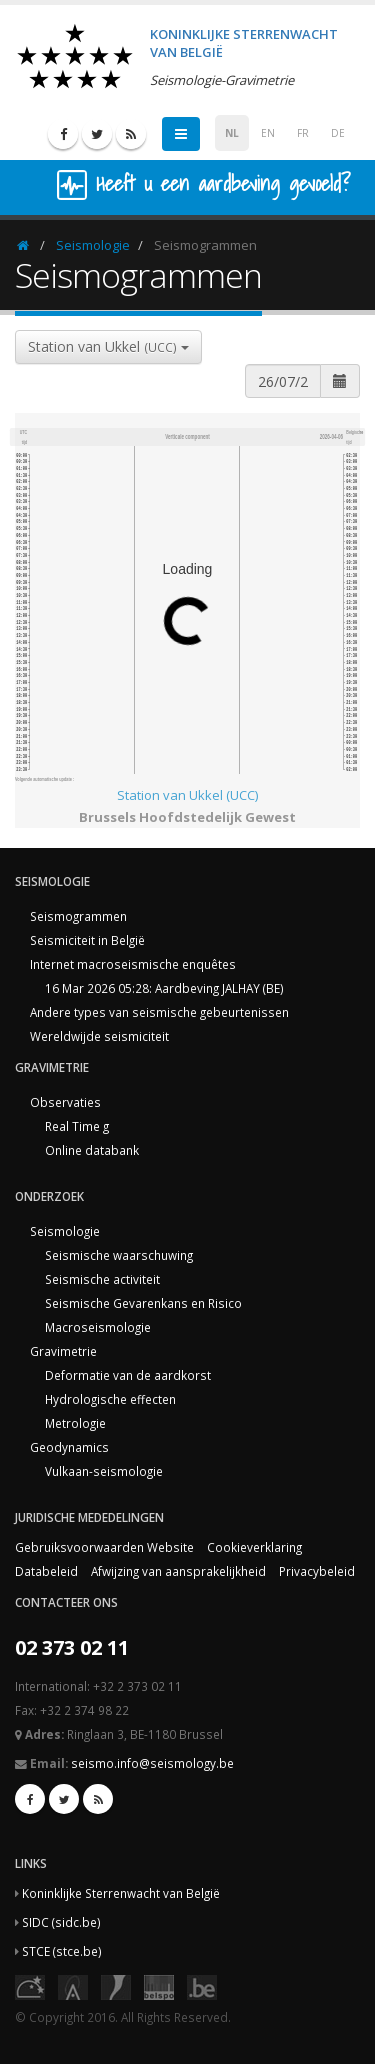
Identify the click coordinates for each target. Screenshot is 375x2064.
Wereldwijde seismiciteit (99, 1036)
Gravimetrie (63, 1351)
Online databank (92, 1150)
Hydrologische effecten (110, 1399)
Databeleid (46, 1571)
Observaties (65, 1102)
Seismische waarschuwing (119, 1255)
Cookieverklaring (254, 1547)
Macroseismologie (98, 1327)
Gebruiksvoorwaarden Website (104, 1547)
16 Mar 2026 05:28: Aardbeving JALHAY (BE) (164, 988)
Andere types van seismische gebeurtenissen (159, 1012)
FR (303, 133)
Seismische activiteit (102, 1279)
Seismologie (93, 245)
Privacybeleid (317, 1571)
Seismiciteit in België (87, 940)
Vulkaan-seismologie (104, 1471)
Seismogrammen (78, 916)
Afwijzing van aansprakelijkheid (178, 1571)
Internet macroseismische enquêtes (133, 964)
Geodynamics (69, 1447)
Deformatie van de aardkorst (128, 1375)
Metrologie (75, 1423)
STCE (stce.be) (62, 1951)
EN (268, 133)
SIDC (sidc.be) (61, 1922)
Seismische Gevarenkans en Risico (143, 1303)
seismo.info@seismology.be (152, 1763)
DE (338, 133)
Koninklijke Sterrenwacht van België (121, 1893)
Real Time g (77, 1126)
